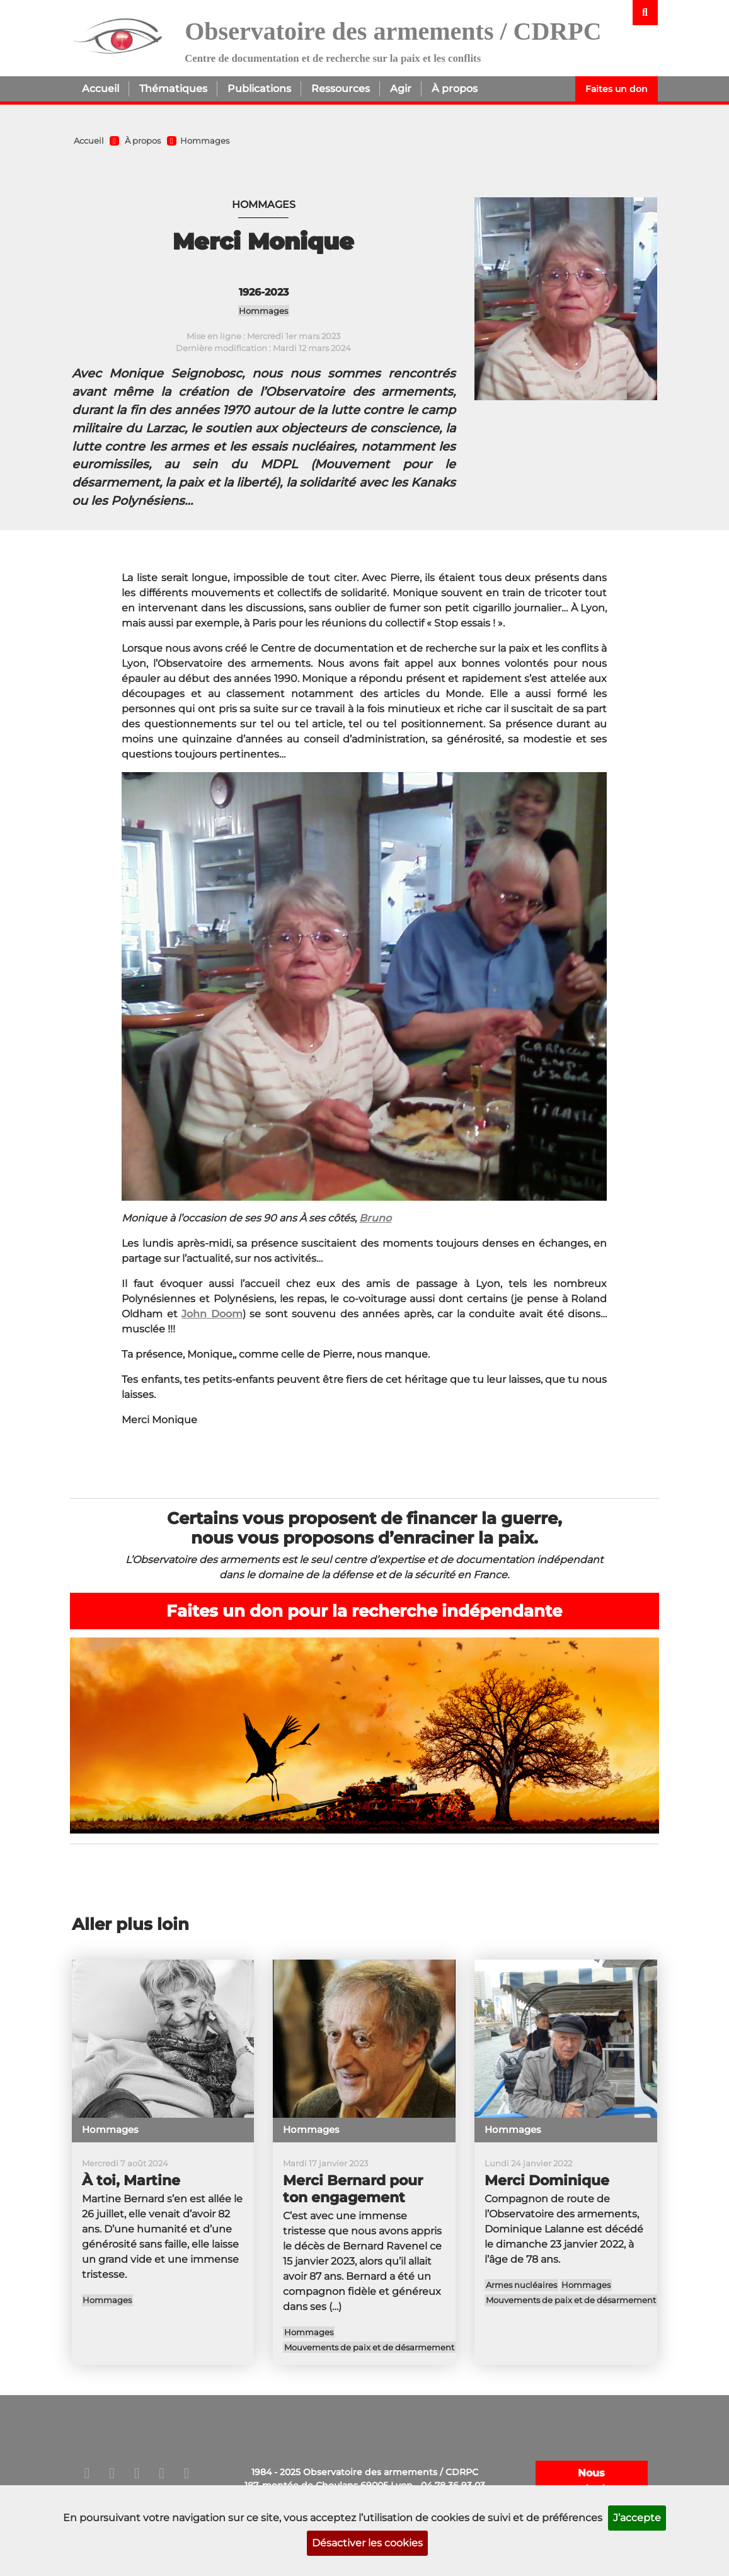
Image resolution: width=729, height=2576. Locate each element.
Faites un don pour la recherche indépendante (364, 1610)
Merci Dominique (547, 2180)
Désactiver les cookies (367, 2543)
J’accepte (637, 2518)
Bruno (375, 1218)
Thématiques (173, 89)
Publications (259, 89)
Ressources (340, 89)
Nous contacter (591, 2480)
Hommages (204, 141)
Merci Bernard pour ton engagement (353, 2189)
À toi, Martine (131, 2180)
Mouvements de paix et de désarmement (369, 2347)
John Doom (211, 1314)
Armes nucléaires (521, 2285)
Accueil (100, 89)
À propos (455, 89)
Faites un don (616, 89)
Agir (400, 89)
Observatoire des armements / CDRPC (393, 31)
